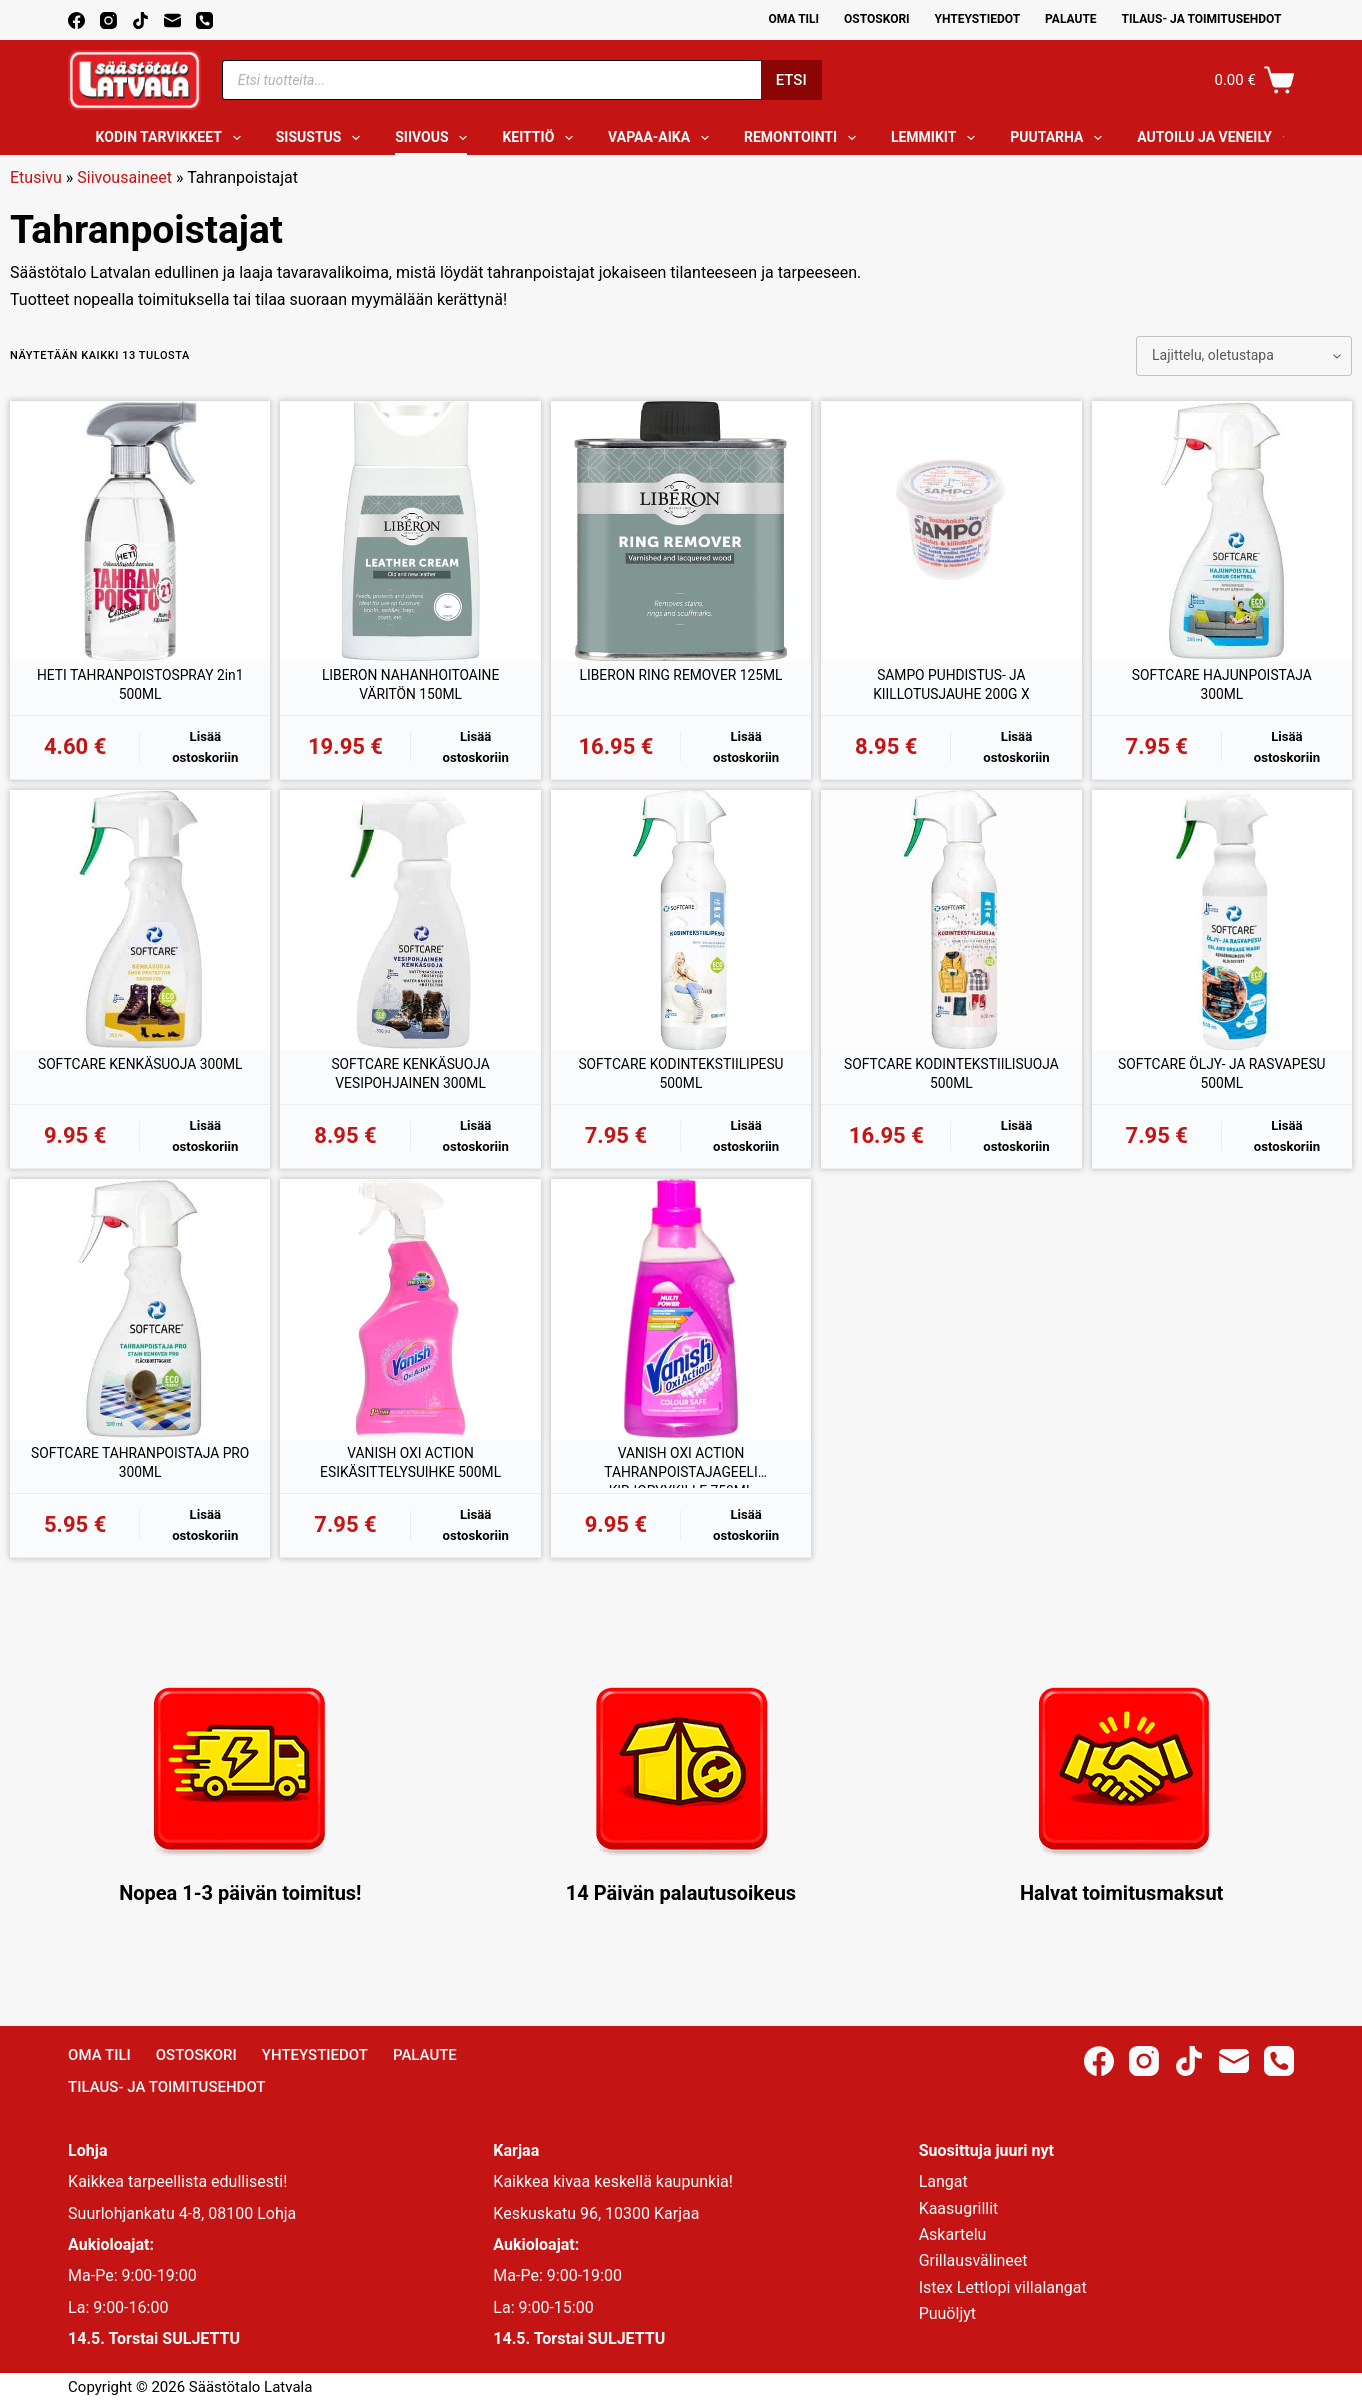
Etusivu (36, 177)
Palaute (1071, 19)
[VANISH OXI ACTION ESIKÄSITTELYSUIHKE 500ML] (410, 1321)
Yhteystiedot (977, 19)
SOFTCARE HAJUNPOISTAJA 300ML (1221, 687)
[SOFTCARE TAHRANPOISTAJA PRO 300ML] (140, 1321)
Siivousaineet (124, 177)
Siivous (435, 138)
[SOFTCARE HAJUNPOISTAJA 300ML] (1222, 531)
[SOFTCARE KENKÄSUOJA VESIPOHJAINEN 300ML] (410, 926)
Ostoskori (877, 19)
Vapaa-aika (662, 138)
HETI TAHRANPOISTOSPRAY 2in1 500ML (140, 687)
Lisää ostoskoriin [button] (206, 750)
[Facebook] (76, 20)
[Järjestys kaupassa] (1244, 356)
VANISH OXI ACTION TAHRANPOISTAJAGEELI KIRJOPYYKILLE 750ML (681, 1479)
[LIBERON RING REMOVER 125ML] (681, 531)
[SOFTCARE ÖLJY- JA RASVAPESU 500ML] (1222, 926)
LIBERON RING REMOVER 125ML (681, 687)
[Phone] (204, 20)
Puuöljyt (947, 2313)
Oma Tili (794, 19)
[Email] (172, 20)
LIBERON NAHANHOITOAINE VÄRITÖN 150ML (411, 687)
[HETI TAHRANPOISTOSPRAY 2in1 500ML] (140, 531)
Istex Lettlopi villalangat (1003, 2287)
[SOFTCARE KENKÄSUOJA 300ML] (140, 926)
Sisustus (322, 138)
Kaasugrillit (959, 2208)
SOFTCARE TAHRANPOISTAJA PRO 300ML (140, 1478)
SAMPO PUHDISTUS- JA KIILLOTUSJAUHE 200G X (951, 687)
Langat (943, 2181)
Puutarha (1060, 138)
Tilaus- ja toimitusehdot (1202, 19)
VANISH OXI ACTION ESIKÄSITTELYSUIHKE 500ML (411, 1478)
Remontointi (804, 138)
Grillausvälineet (973, 2260)
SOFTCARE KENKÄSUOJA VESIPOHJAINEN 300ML (411, 1082)
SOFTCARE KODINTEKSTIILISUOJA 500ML (952, 1082)
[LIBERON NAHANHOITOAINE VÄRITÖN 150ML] (410, 531)
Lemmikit (937, 138)
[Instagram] (108, 20)
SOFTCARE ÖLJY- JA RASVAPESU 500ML (1222, 1082)
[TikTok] (140, 20)
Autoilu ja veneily (1217, 138)
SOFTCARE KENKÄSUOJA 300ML (140, 1082)
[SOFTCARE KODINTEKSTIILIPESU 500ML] (681, 926)
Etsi (791, 80)
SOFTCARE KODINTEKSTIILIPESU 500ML (681, 1082)
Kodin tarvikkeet (172, 138)
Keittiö (541, 138)
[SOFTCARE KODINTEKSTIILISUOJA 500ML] (951, 926)
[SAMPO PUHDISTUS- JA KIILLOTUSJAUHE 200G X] (951, 531)
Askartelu (953, 2234)
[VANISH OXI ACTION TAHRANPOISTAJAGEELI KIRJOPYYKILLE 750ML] (681, 1321)
